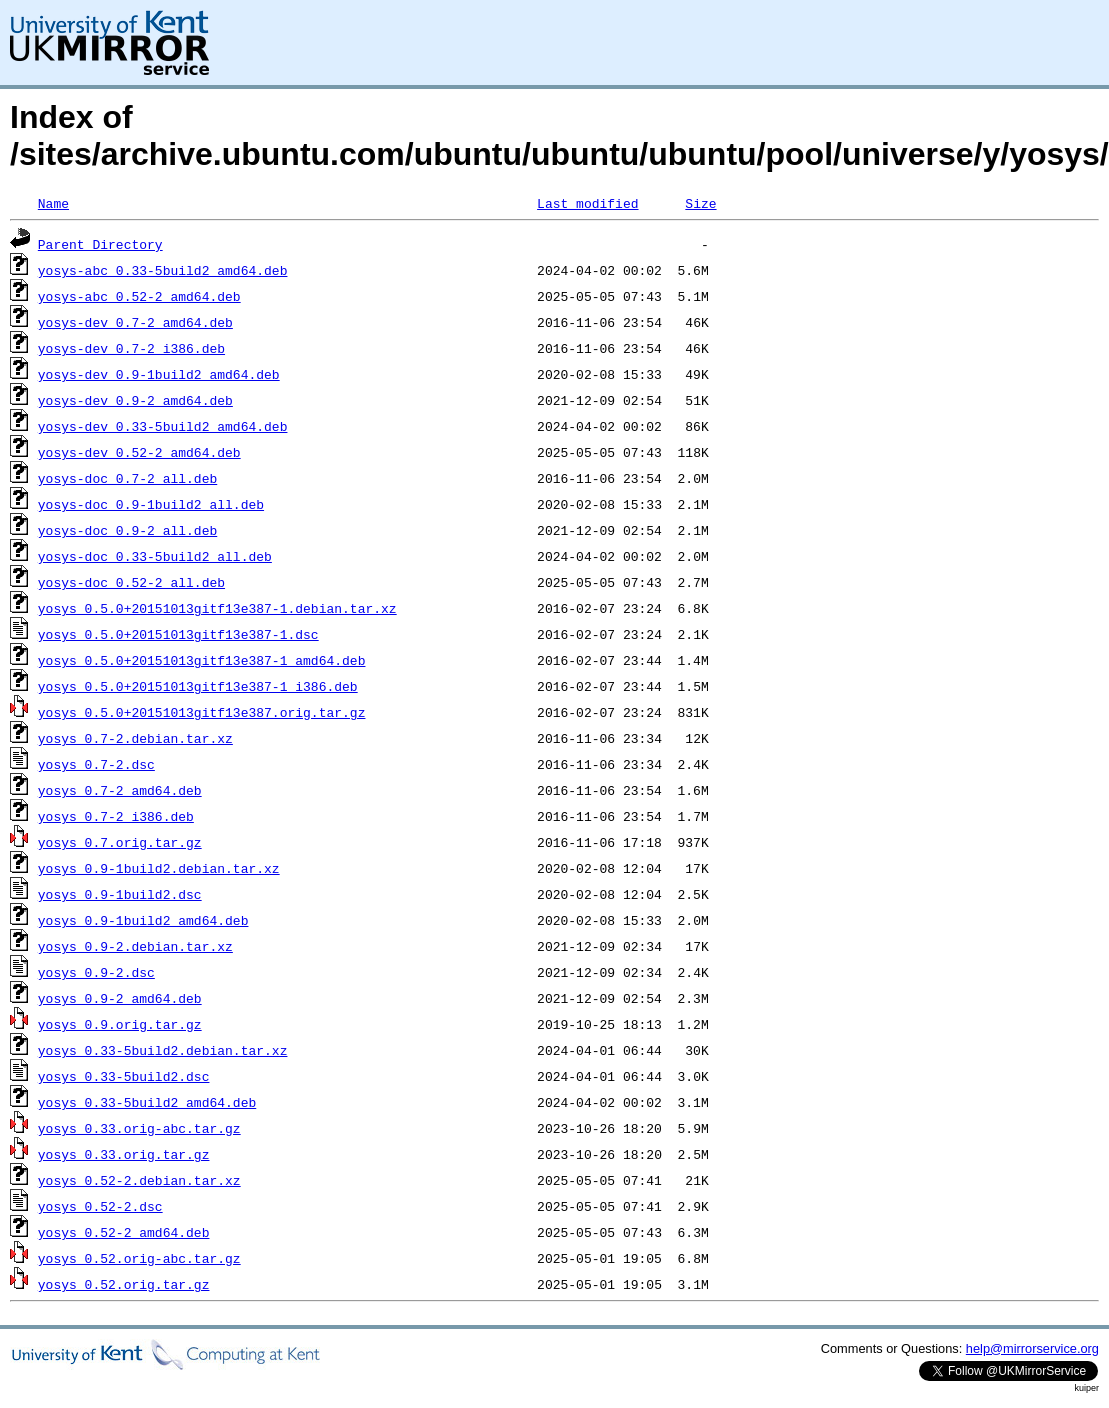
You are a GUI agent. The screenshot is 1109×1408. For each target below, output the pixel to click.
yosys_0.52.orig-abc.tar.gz (139, 1258)
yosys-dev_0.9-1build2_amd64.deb (159, 374)
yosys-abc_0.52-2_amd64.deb (139, 296)
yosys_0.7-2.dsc (96, 764)
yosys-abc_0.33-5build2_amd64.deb (163, 270)
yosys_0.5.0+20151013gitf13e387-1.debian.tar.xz (217, 608)
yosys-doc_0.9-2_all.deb (127, 530)
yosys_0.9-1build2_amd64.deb (143, 920)
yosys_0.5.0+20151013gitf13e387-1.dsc (178, 634)
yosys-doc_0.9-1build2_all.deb (151, 504)
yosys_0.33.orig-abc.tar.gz (139, 1128)
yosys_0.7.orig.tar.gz (120, 842)
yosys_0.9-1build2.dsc (120, 894)
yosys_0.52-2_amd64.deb (124, 1232)
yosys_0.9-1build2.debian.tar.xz (159, 868)
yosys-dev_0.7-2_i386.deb (131, 348)
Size (700, 203)
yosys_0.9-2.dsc (96, 972)
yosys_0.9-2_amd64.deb (120, 998)
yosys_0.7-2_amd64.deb (120, 790)
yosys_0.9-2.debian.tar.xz (135, 946)
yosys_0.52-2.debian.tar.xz (139, 1180)
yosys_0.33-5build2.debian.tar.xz (163, 1050)
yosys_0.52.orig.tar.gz (124, 1284)
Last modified (587, 203)
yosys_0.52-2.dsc (100, 1206)
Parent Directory (100, 244)
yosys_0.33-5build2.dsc (124, 1076)
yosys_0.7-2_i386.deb (116, 816)
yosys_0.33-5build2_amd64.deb (147, 1102)
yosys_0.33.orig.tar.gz (124, 1154)
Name (53, 203)
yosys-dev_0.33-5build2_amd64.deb (163, 426)
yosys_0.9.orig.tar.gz (120, 1024)
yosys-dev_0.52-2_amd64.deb (139, 452)
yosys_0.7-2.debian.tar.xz (135, 738)
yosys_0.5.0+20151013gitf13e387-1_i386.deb (198, 686)
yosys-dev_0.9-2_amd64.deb (135, 400)
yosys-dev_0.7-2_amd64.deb (135, 322)
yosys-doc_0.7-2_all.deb (127, 478)
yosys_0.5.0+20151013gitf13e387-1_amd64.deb (202, 660)
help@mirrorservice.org (1032, 1348)
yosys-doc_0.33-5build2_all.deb (155, 556)
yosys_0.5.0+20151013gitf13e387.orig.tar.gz (202, 712)
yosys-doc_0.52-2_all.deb (131, 582)
